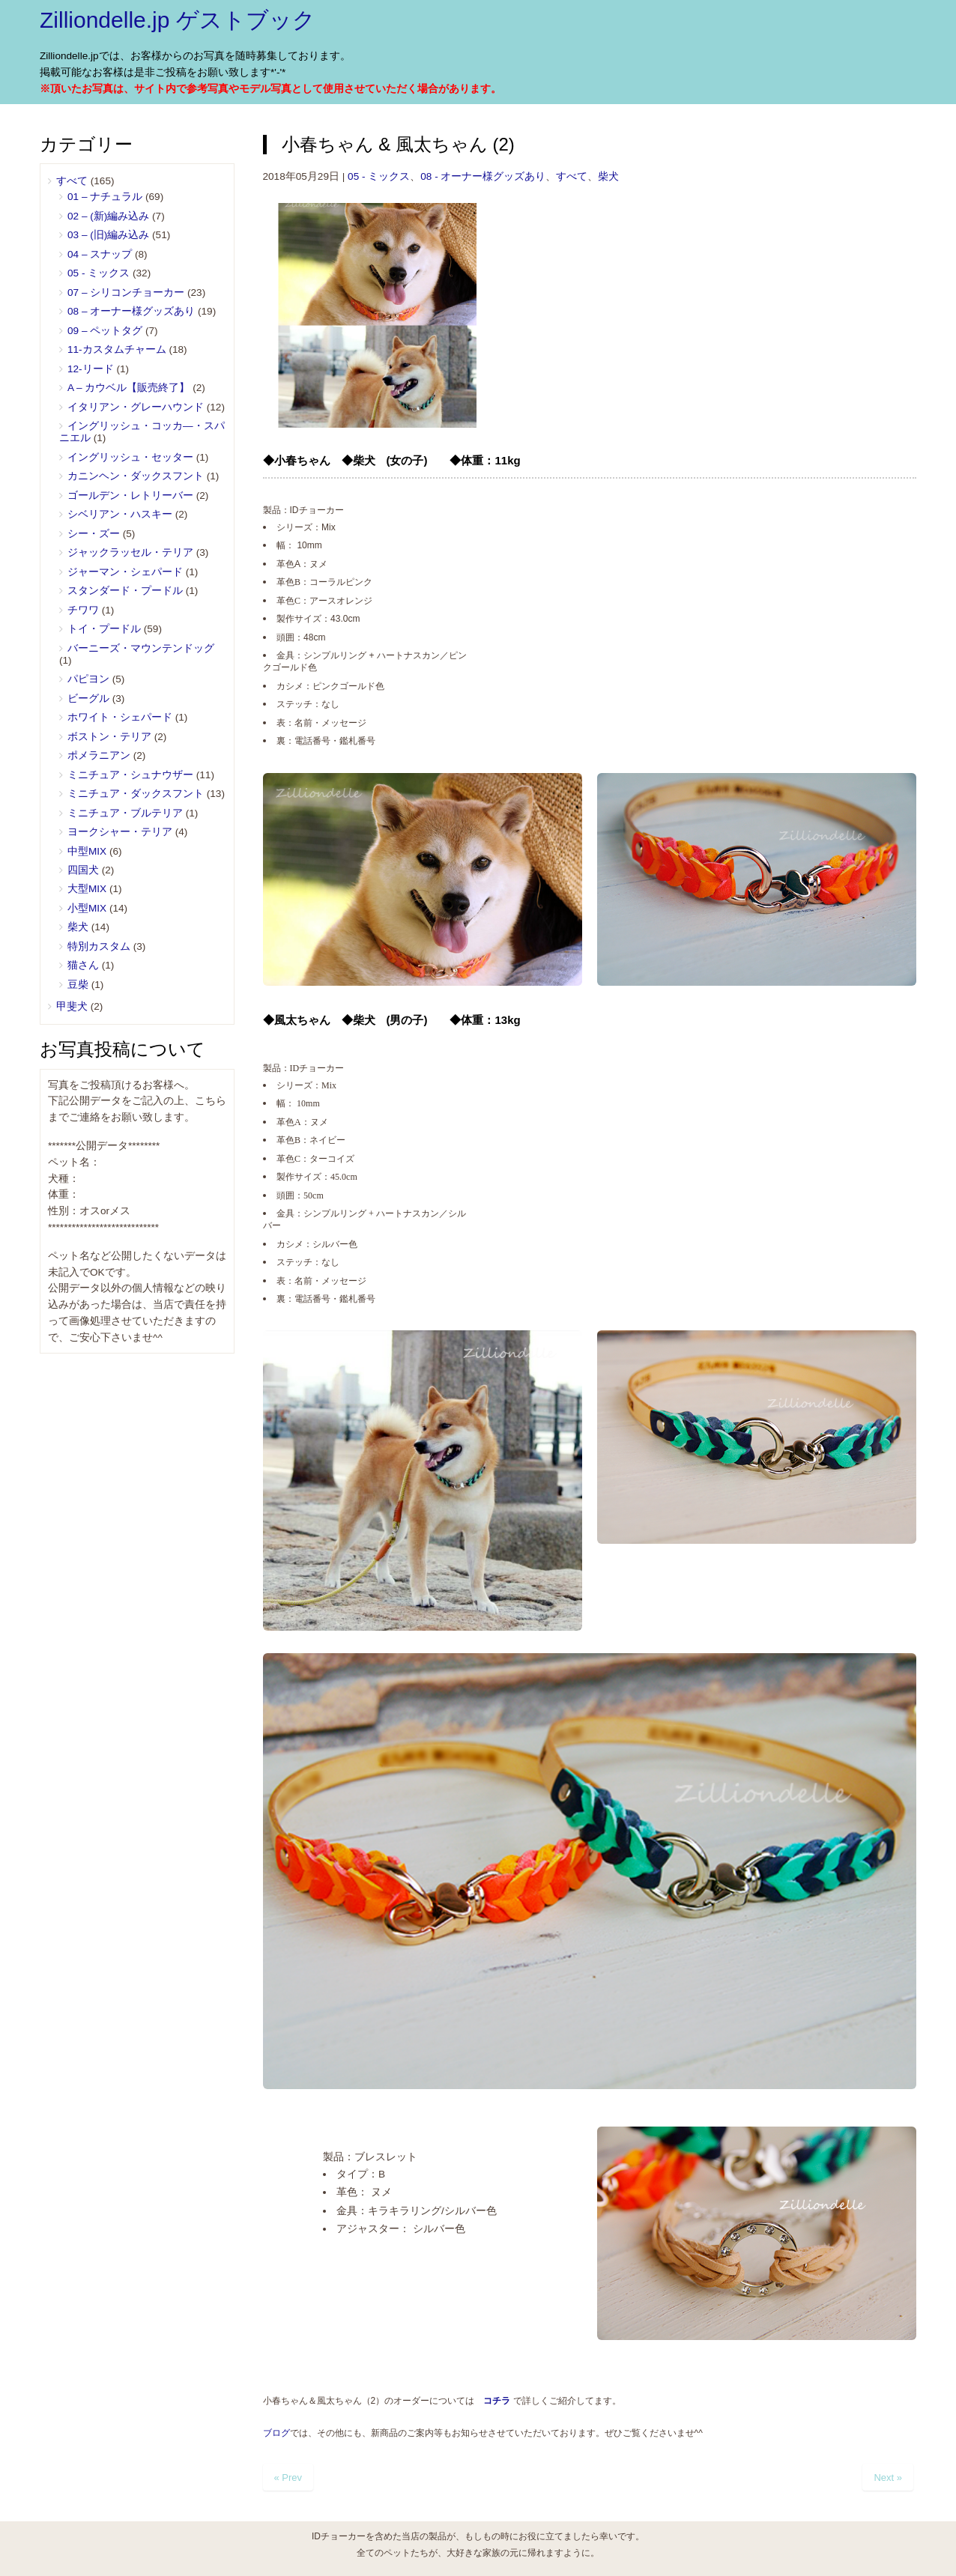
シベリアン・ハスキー (119, 514)
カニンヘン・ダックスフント (135, 476)
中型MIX (86, 851)
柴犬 (608, 176)
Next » (888, 2477)
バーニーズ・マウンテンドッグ (140, 648)
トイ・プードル (104, 628)
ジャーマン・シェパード (125, 572)
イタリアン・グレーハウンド (135, 407)
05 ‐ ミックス (379, 176)
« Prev (288, 2477)
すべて (571, 176)
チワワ (83, 610)
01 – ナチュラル (104, 196)
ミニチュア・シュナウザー (130, 775)
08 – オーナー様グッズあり (131, 311)
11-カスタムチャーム (116, 349)
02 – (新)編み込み (108, 216)
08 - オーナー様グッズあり (482, 176)
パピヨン (88, 679)
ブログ (276, 2433)
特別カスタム (98, 946)
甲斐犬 (72, 1006)
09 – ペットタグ (104, 330)
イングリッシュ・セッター (130, 457)
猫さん (83, 965)
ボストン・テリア (109, 736)
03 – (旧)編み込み (108, 234)
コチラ (496, 2400)
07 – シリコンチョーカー (125, 292)
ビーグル (88, 698)
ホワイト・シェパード (119, 717)
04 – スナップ (99, 254)
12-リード (90, 369)
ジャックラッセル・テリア (130, 552)
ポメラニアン (98, 755)
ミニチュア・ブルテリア (125, 813)
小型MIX (86, 908)
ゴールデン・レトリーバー (130, 495)
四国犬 (83, 870)
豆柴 (77, 984)
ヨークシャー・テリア (119, 831)
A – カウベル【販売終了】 (128, 387)
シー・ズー (93, 533)
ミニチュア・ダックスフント (135, 793)
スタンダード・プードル (125, 590)
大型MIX (86, 888)
